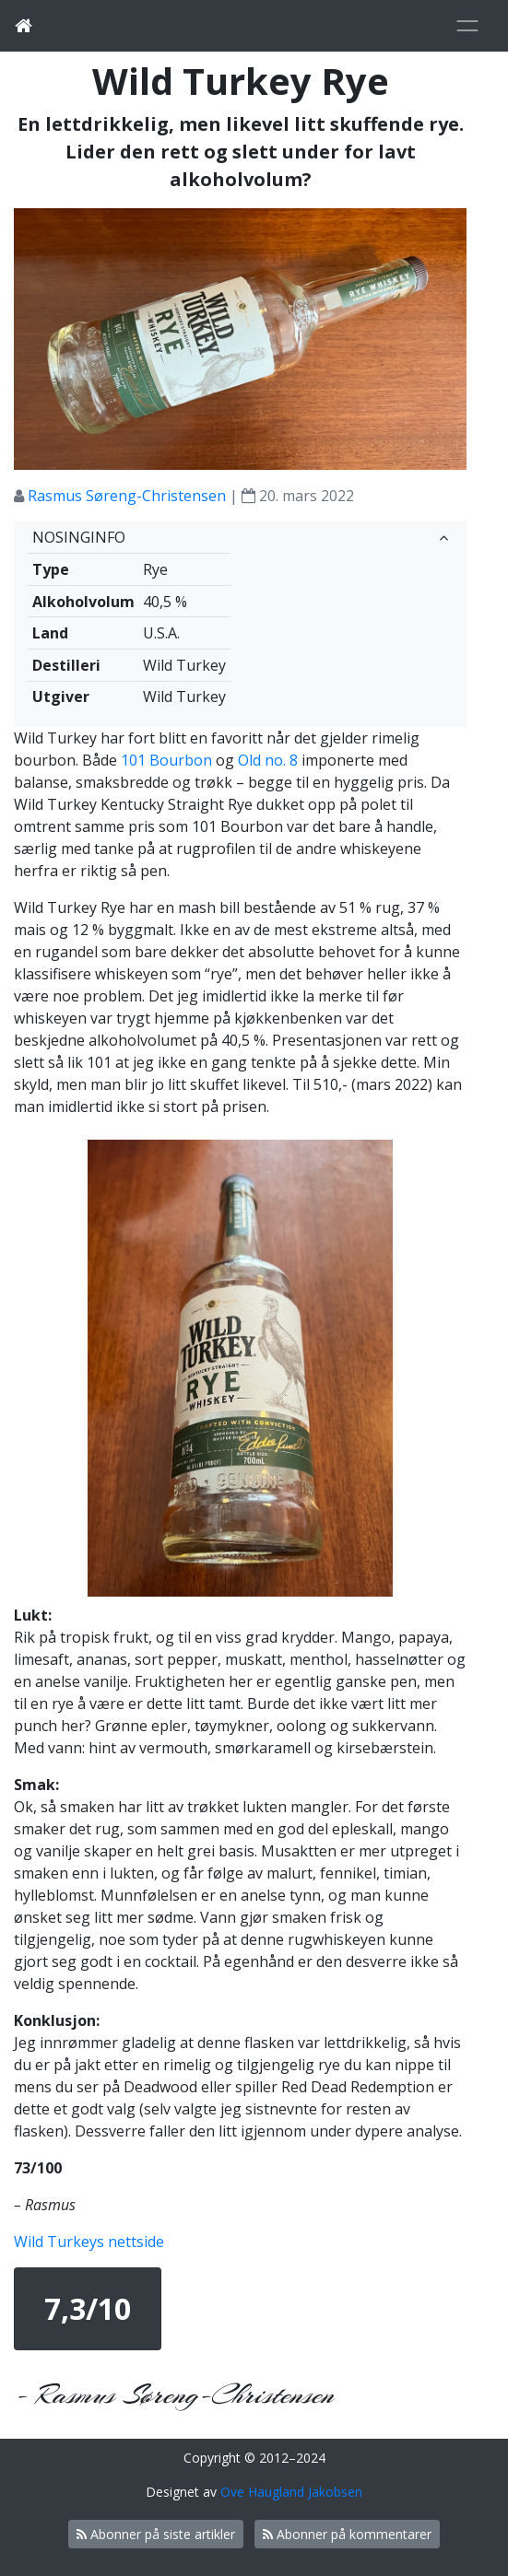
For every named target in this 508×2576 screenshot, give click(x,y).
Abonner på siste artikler (156, 2534)
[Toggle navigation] (467, 25)
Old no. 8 (268, 760)
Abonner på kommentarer (347, 2534)
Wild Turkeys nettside (89, 2241)
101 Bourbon (166, 760)
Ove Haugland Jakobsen (291, 2491)
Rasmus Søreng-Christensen (127, 496)
